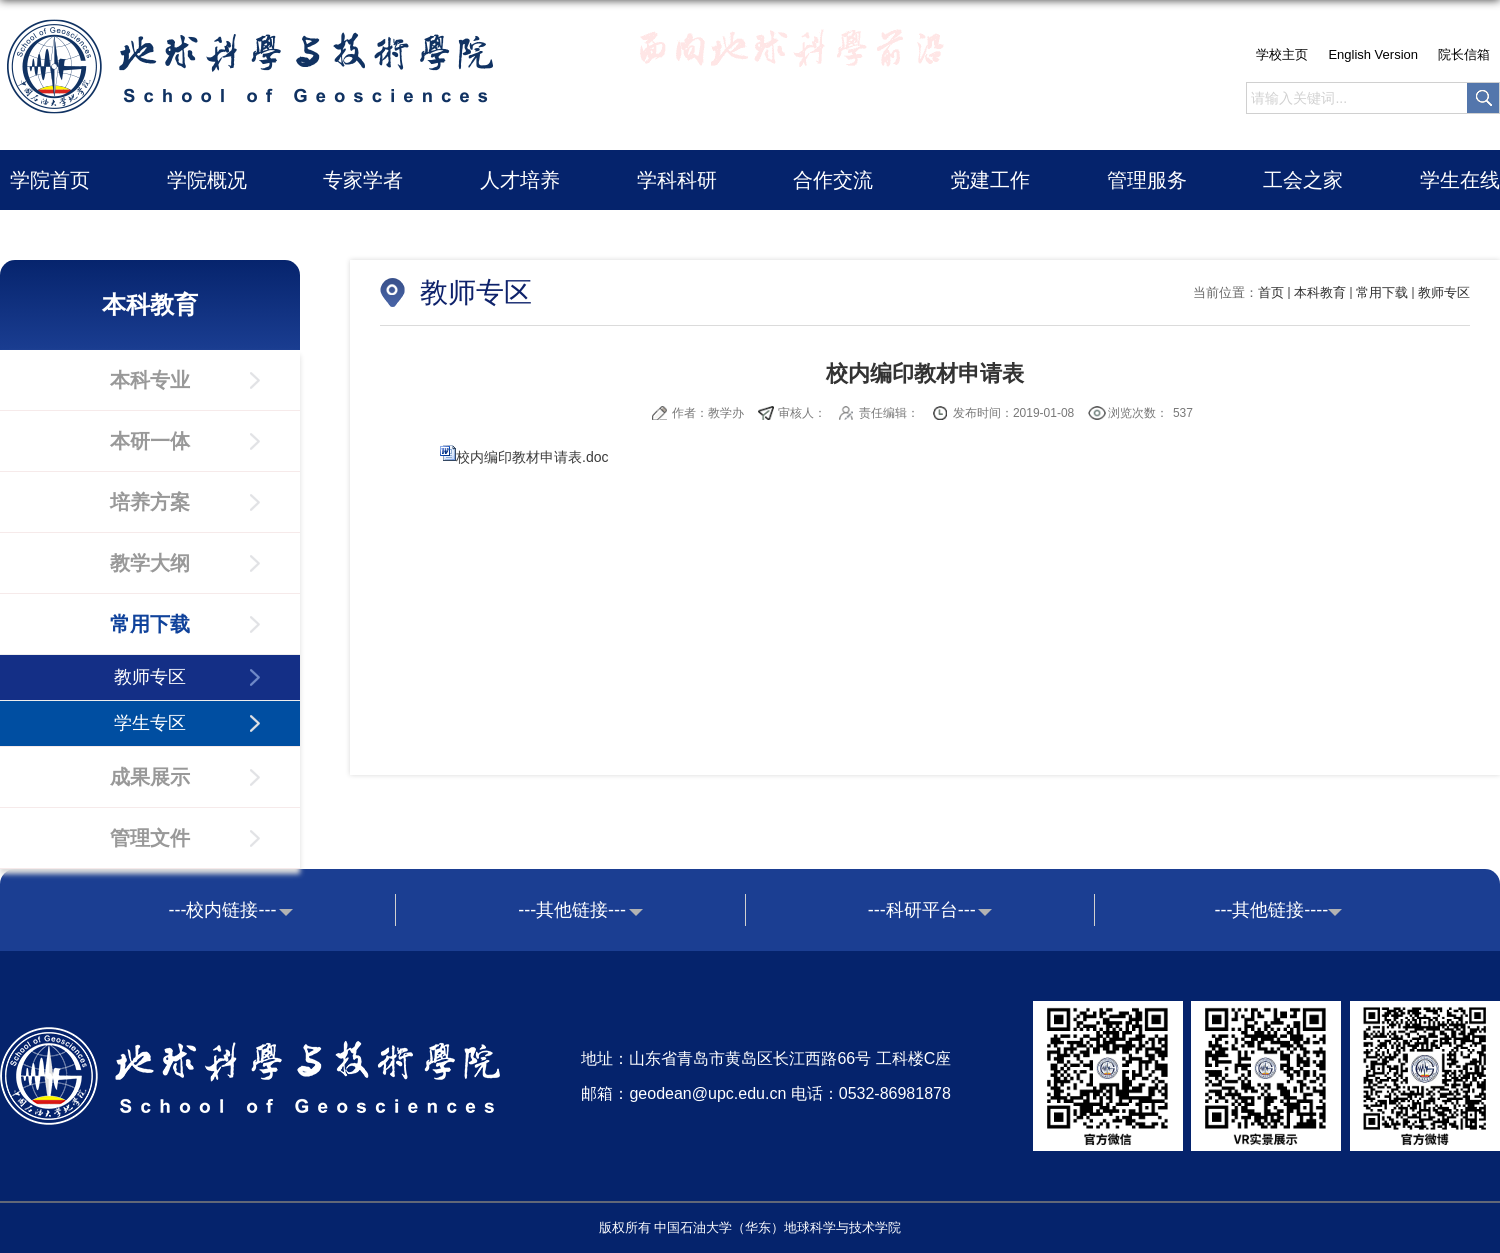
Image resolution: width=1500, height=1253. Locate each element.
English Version (1373, 54)
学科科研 (677, 180)
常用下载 (1382, 292)
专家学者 (363, 180)
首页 (1271, 292)
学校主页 (1282, 54)
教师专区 (1444, 292)
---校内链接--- (223, 910)
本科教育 (1320, 292)
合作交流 (833, 180)
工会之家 (1303, 180)
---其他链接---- (1271, 910)
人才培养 (520, 180)
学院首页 (50, 180)
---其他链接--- (572, 910)
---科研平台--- (922, 910)
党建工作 (990, 180)
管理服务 (1147, 180)
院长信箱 (1464, 54)
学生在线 (1460, 180)
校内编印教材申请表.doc (532, 457)
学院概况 (207, 180)
